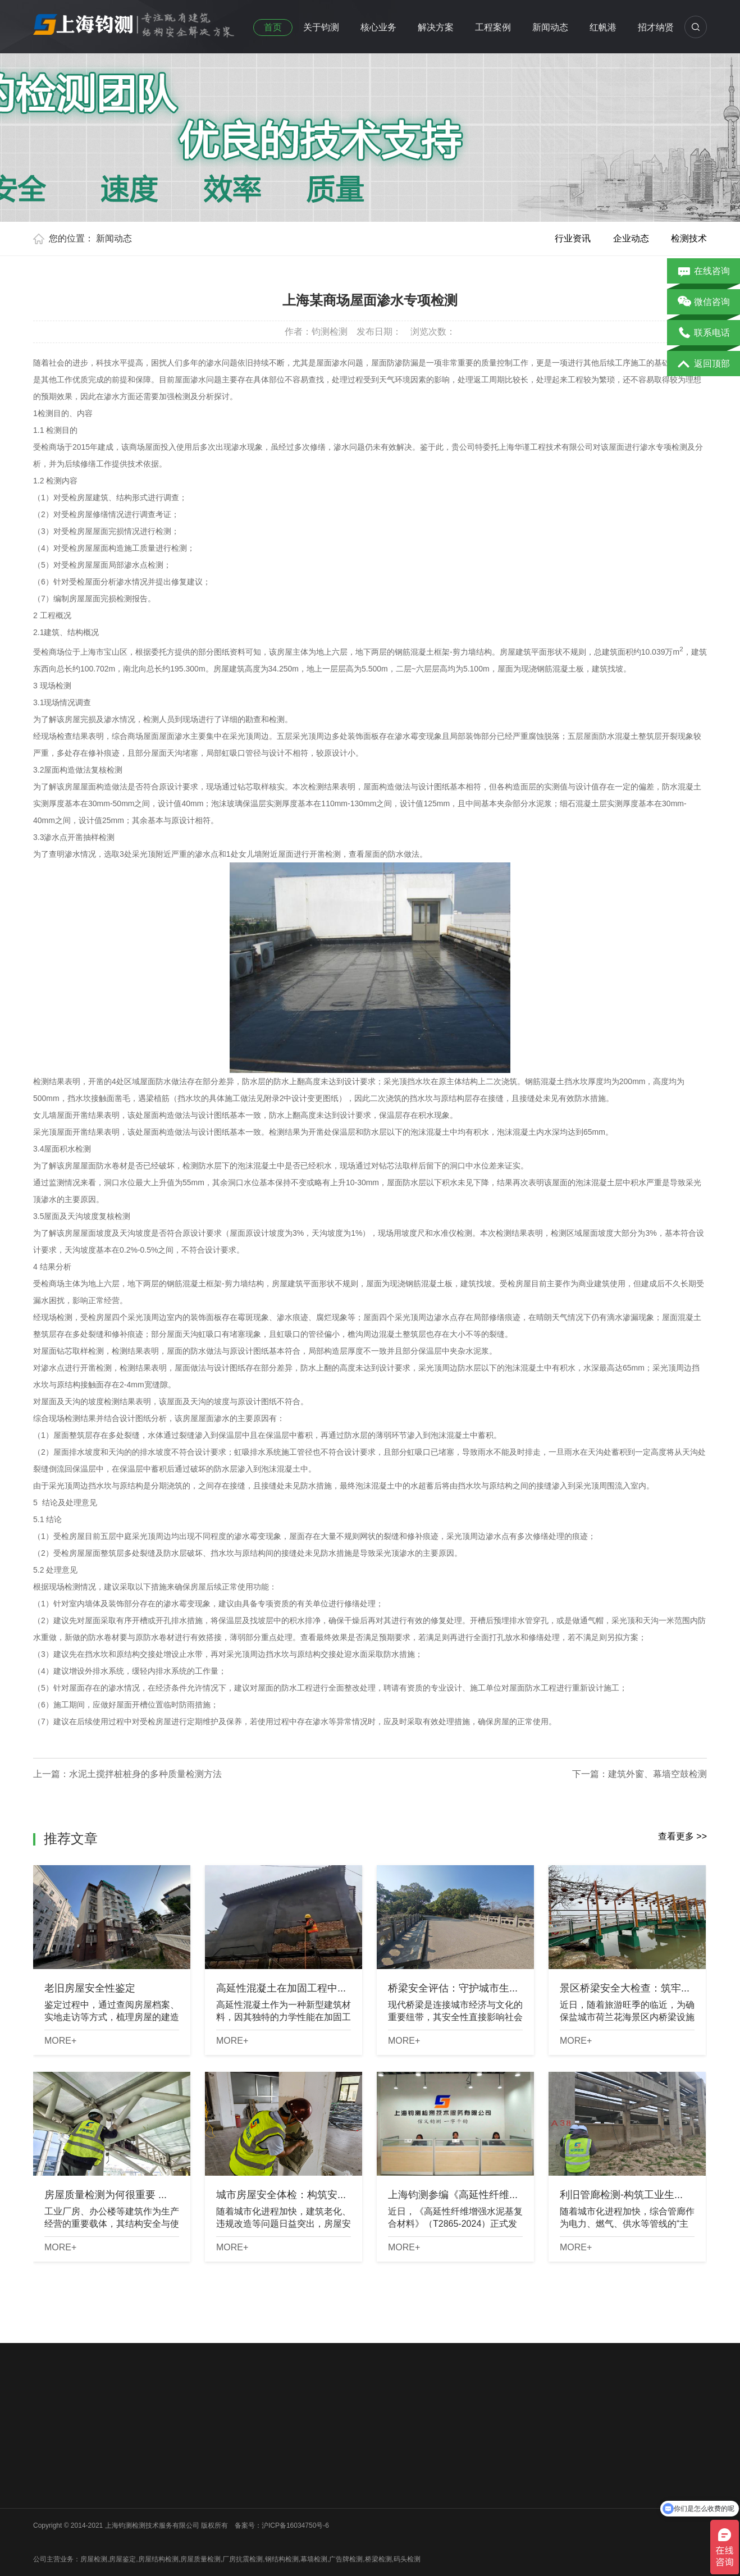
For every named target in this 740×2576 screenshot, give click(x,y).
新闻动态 (550, 27)
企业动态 (631, 238)
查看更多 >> (682, 1836)
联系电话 (704, 333)
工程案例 (493, 27)
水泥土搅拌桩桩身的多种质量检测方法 (145, 1774)
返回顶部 (704, 364)
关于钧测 (321, 27)
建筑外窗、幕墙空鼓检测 (657, 1774)
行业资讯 (573, 238)
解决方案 (436, 27)
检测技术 (689, 238)
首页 (273, 27)
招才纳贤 (656, 27)
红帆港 (603, 27)
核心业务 (378, 27)
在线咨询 (704, 271)
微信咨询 (704, 302)
